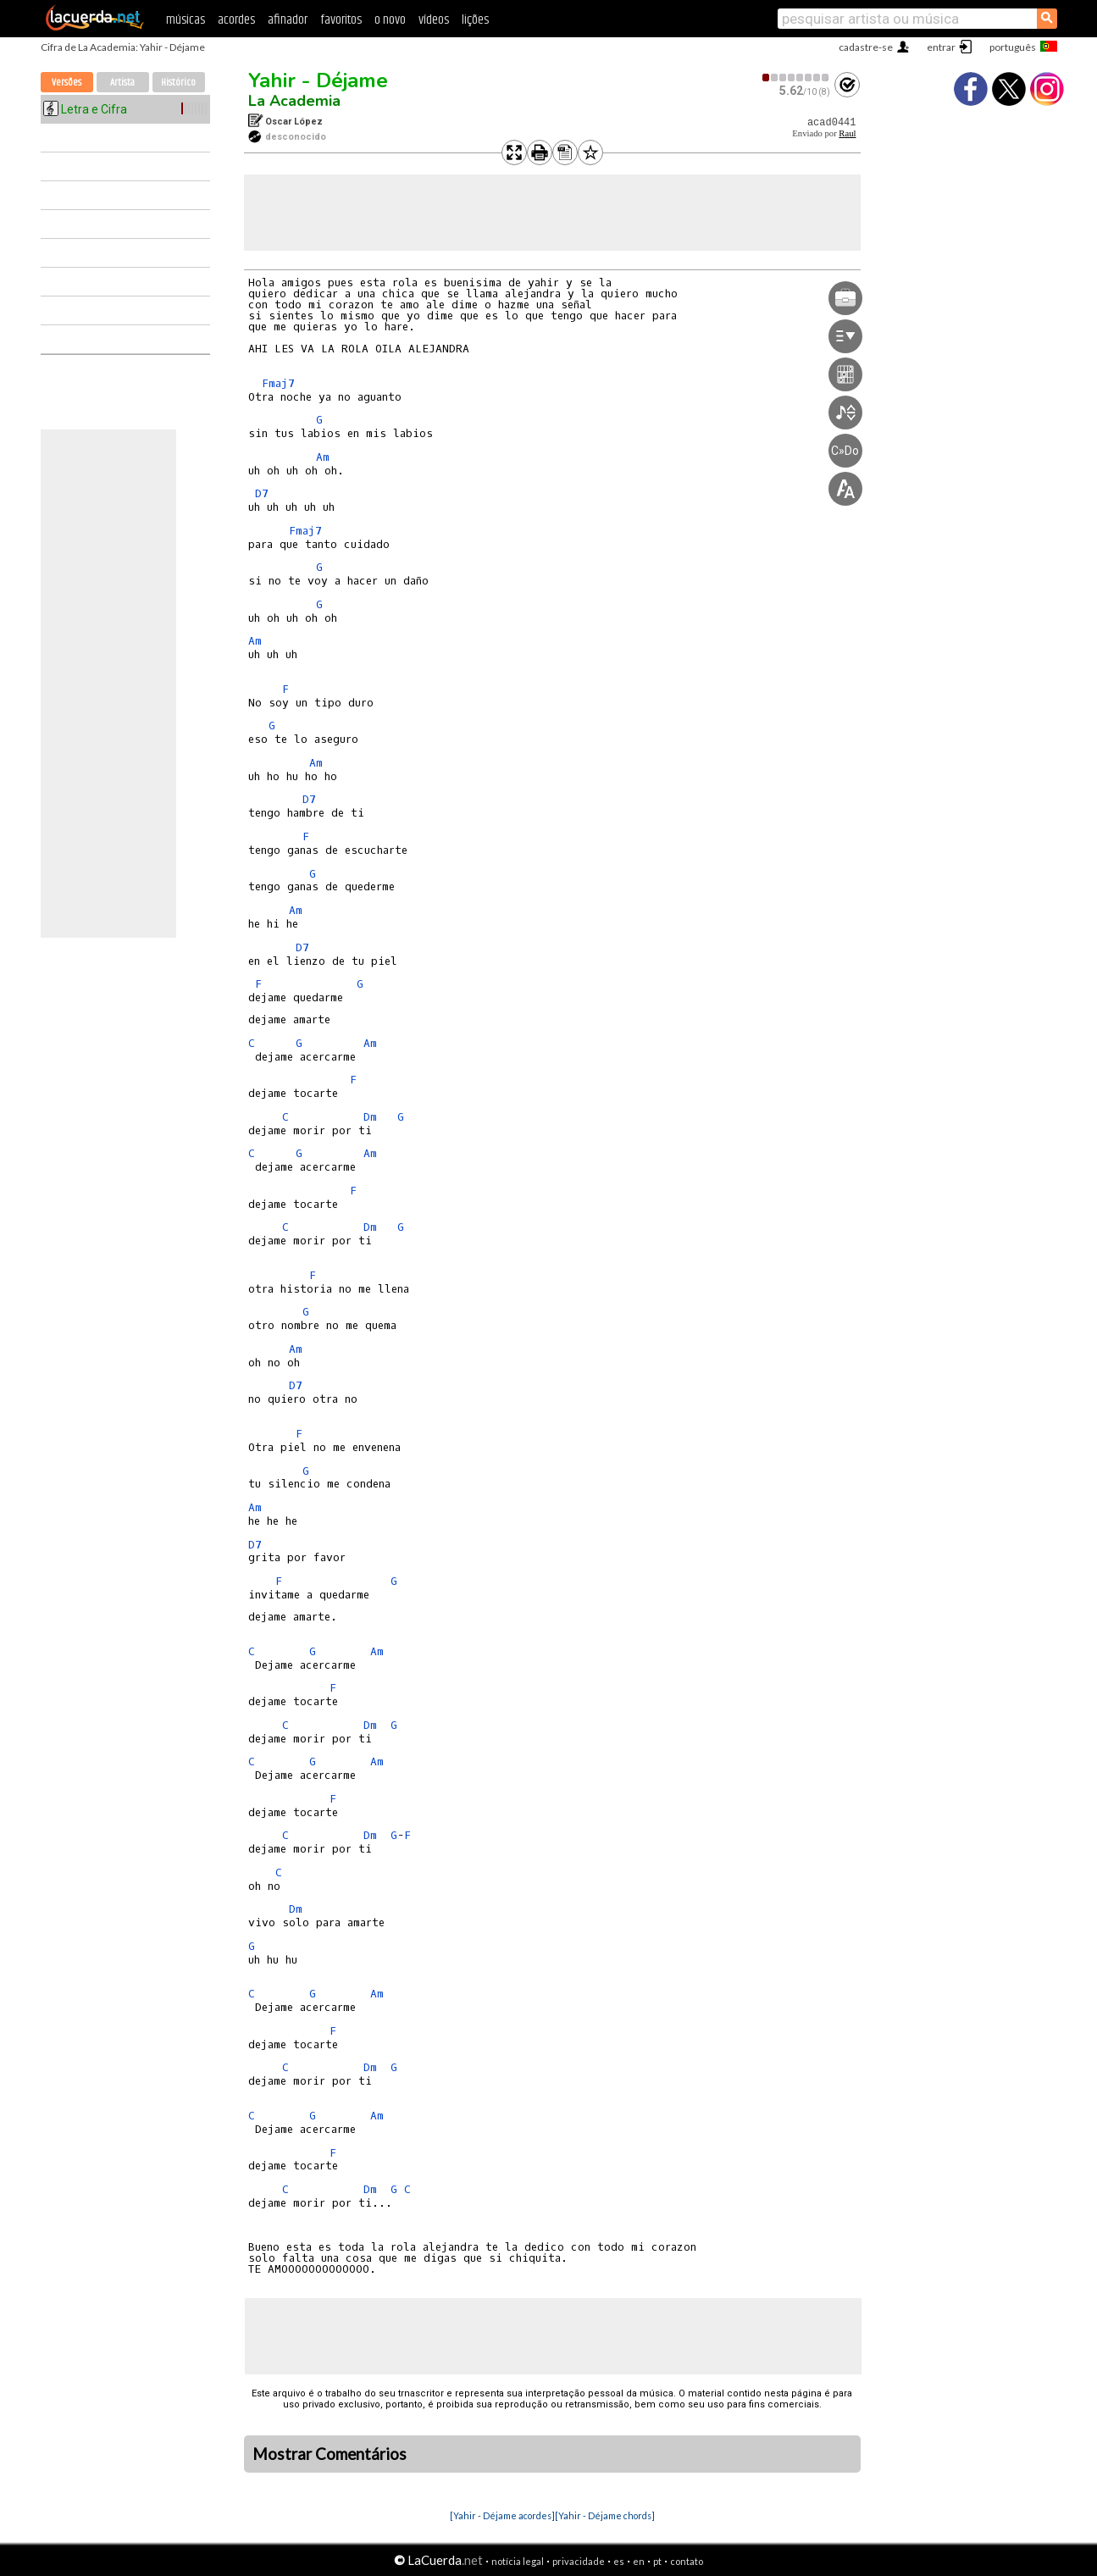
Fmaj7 (278, 383)
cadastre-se (866, 47)
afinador (287, 19)
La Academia (294, 101)
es (618, 2561)
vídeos (433, 19)
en (639, 2561)
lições (475, 19)
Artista (122, 83)
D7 (262, 493)
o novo (390, 19)
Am (323, 457)
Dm (370, 1117)
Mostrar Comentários (329, 2454)
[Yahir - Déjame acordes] (502, 2515)
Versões (66, 83)
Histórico (178, 83)
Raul (847, 133)
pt (657, 2561)
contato (686, 2561)
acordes (236, 19)
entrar (941, 47)
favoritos (341, 19)
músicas (185, 19)
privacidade (578, 2561)
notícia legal (517, 2561)
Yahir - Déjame (318, 80)
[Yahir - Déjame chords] (605, 2515)
